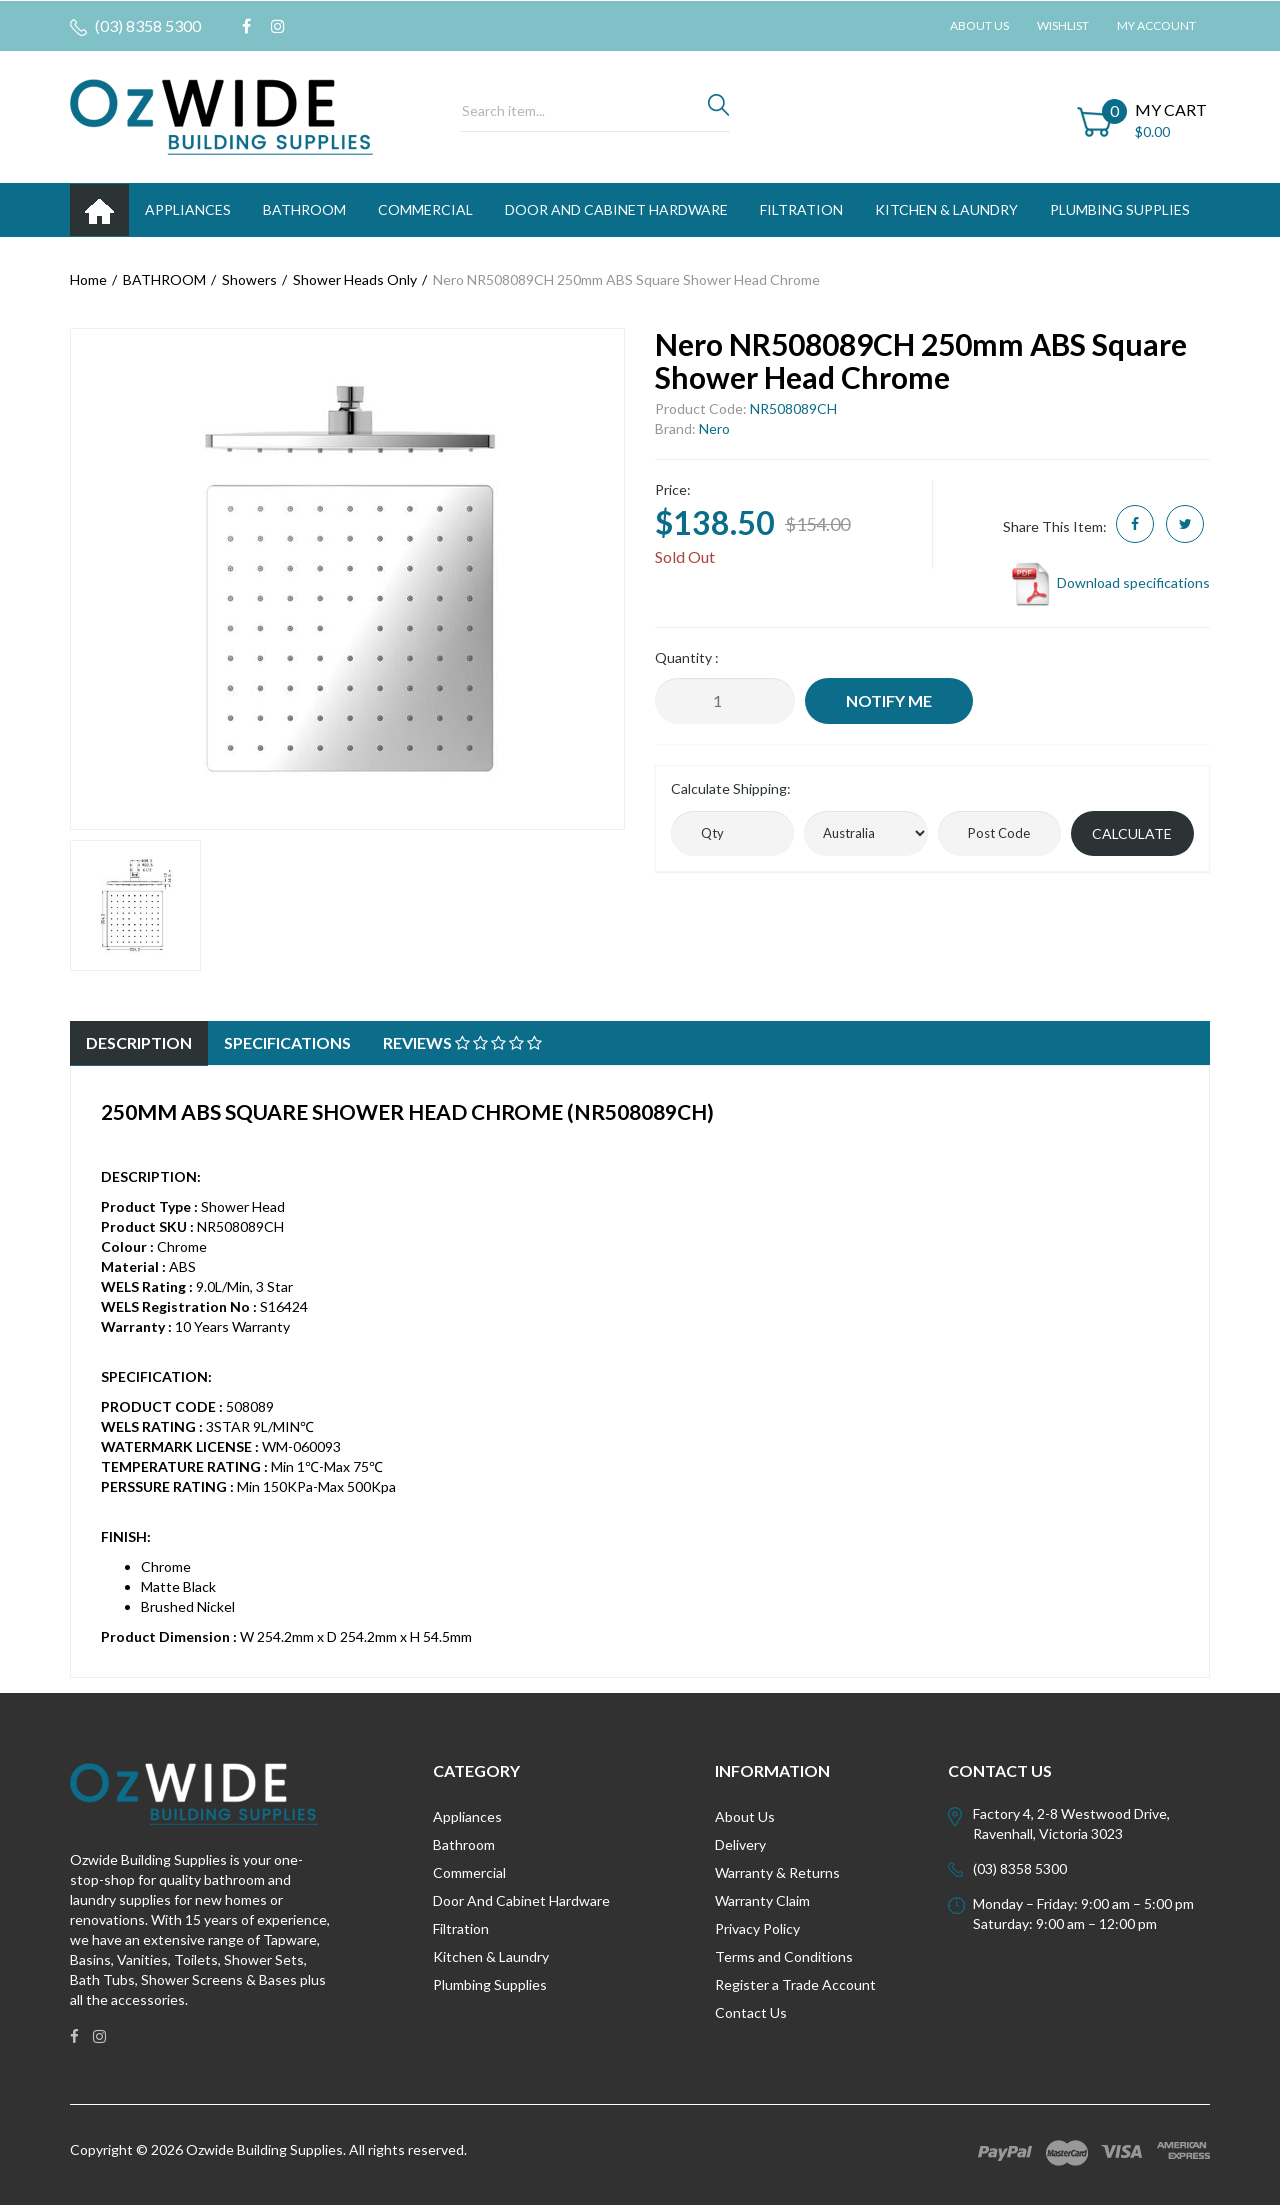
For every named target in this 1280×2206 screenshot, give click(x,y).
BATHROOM (304, 209)
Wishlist (1063, 25)
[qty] (732, 833)
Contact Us (751, 2012)
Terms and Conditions (784, 1956)
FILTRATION (801, 209)
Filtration (461, 1928)
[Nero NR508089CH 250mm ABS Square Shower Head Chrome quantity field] (725, 701)
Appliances (467, 1816)
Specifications (287, 1042)
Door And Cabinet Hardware (521, 1900)
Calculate (1132, 833)
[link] (246, 26)
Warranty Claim (762, 1900)
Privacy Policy (757, 1928)
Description (139, 1042)
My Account (1156, 25)
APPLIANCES (188, 209)
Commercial (425, 209)
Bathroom (464, 1844)
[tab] (139, 1043)
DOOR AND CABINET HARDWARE (616, 209)
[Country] (865, 833)
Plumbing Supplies (490, 1984)
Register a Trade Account (795, 1984)
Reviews (462, 1042)
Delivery (740, 1844)
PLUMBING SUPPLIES (1120, 209)
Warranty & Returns (777, 1872)
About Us (979, 25)
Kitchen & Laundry (491, 1956)
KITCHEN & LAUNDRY (946, 209)
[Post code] (999, 833)
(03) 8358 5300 (135, 26)
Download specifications (1109, 582)
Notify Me (889, 700)
